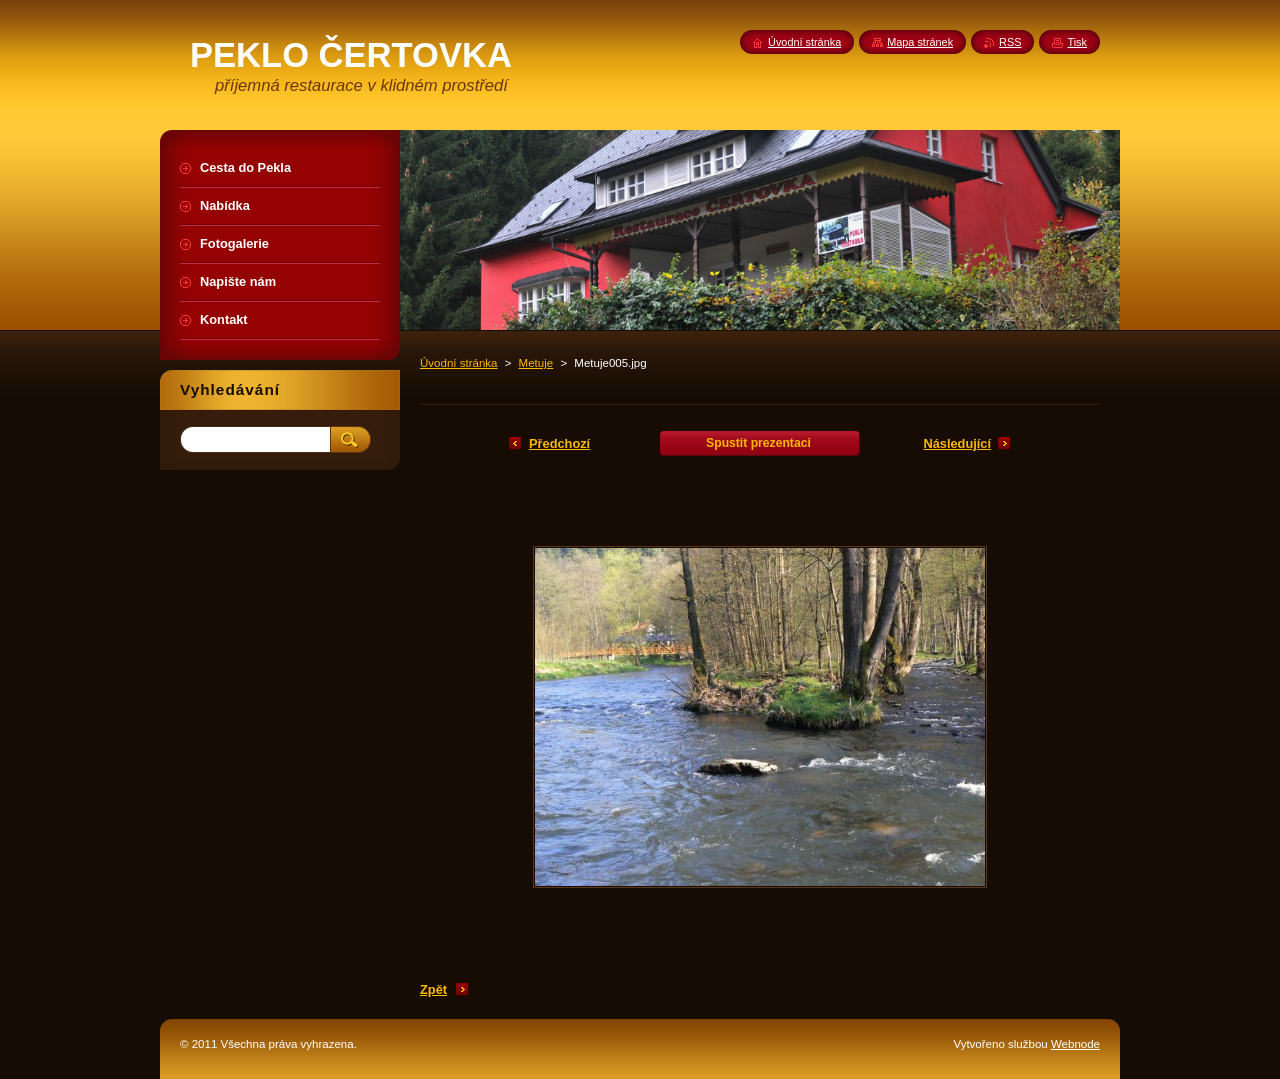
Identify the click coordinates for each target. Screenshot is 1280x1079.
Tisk (1077, 42)
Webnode (1075, 1044)
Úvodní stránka (458, 363)
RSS (1010, 42)
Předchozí (559, 443)
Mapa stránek (920, 42)
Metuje (536, 363)
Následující (957, 443)
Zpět (433, 989)
